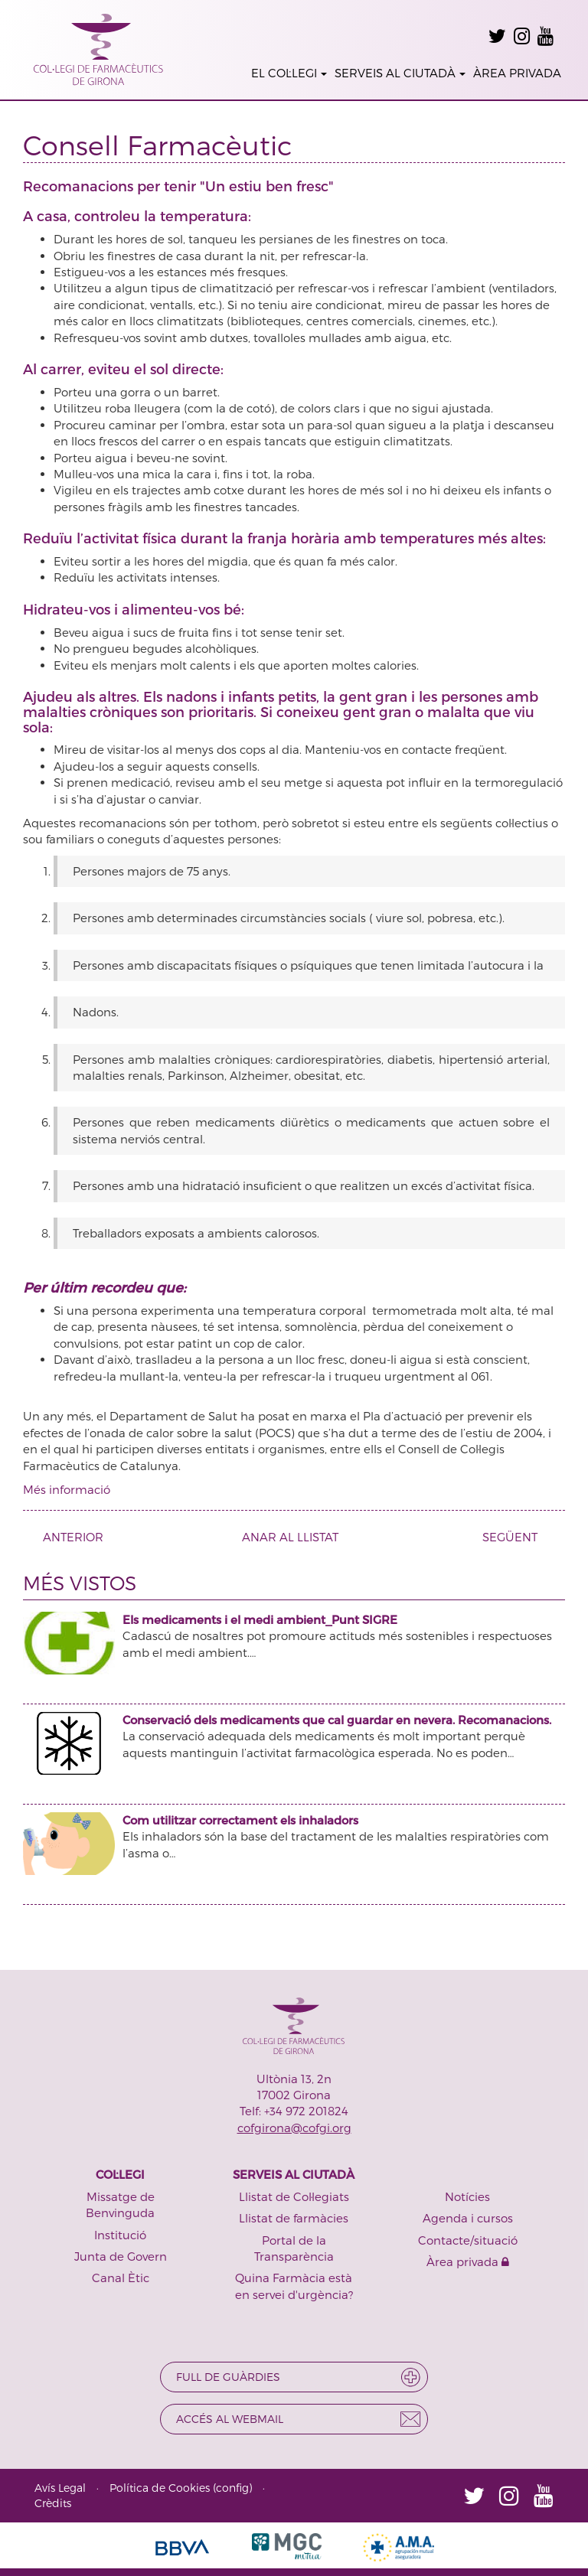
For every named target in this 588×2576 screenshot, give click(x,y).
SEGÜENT (515, 1537)
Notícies (467, 2196)
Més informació (66, 1489)
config (232, 2487)
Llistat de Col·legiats (294, 2196)
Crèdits (52, 2502)
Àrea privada (467, 2261)
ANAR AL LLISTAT (290, 1537)
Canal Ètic (120, 2277)
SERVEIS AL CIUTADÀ (400, 73)
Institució (120, 2235)
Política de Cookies (159, 2487)
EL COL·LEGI (289, 73)
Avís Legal (60, 2487)
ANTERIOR (67, 1537)
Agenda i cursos (468, 2218)
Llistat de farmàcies (293, 2218)
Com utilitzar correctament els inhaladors (240, 1820)
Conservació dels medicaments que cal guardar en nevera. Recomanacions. (336, 1720)
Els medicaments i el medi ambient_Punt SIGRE (259, 1619)
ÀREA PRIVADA (517, 73)
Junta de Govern (120, 2256)
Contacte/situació (468, 2240)
